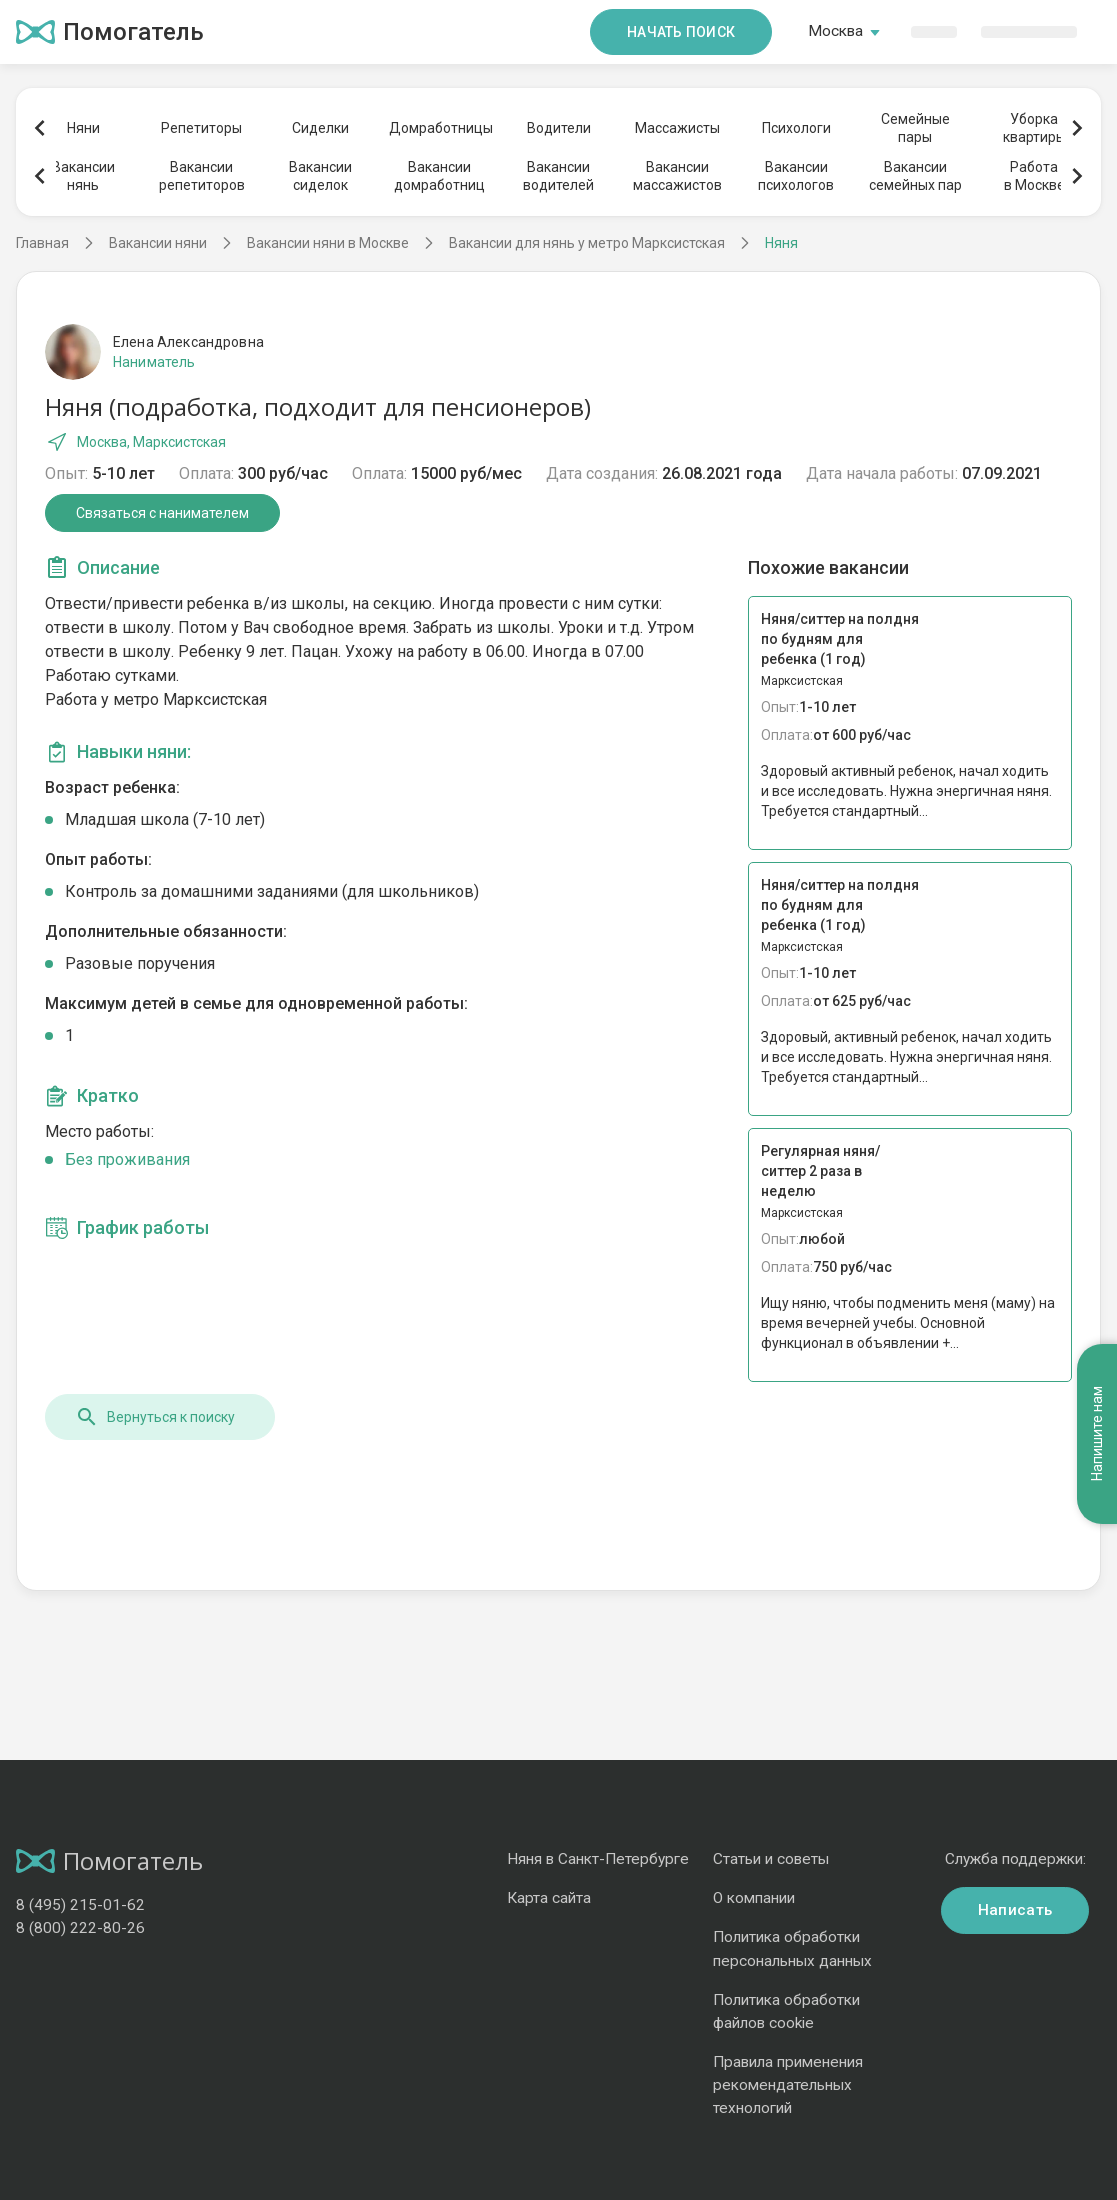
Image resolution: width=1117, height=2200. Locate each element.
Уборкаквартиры (1034, 128)
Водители (559, 128)
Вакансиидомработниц (439, 176)
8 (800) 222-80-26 (80, 1928)
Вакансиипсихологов (796, 176)
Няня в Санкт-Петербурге (598, 1859)
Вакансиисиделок (320, 176)
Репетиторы (201, 128)
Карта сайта (549, 1898)
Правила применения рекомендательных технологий (788, 2085)
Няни (83, 128)
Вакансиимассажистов (677, 176)
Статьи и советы (771, 1859)
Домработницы (440, 128)
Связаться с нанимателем (162, 513)
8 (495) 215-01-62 (80, 1905)
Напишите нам (1097, 1230)
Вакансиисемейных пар (915, 176)
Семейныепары (915, 128)
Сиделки (320, 128)
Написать (1015, 1910)
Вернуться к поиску (155, 1417)
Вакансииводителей (558, 176)
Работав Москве (1034, 176)
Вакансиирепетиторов (202, 176)
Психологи (796, 128)
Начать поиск (681, 32)
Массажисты (677, 128)
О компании (754, 1898)
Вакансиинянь (83, 176)
